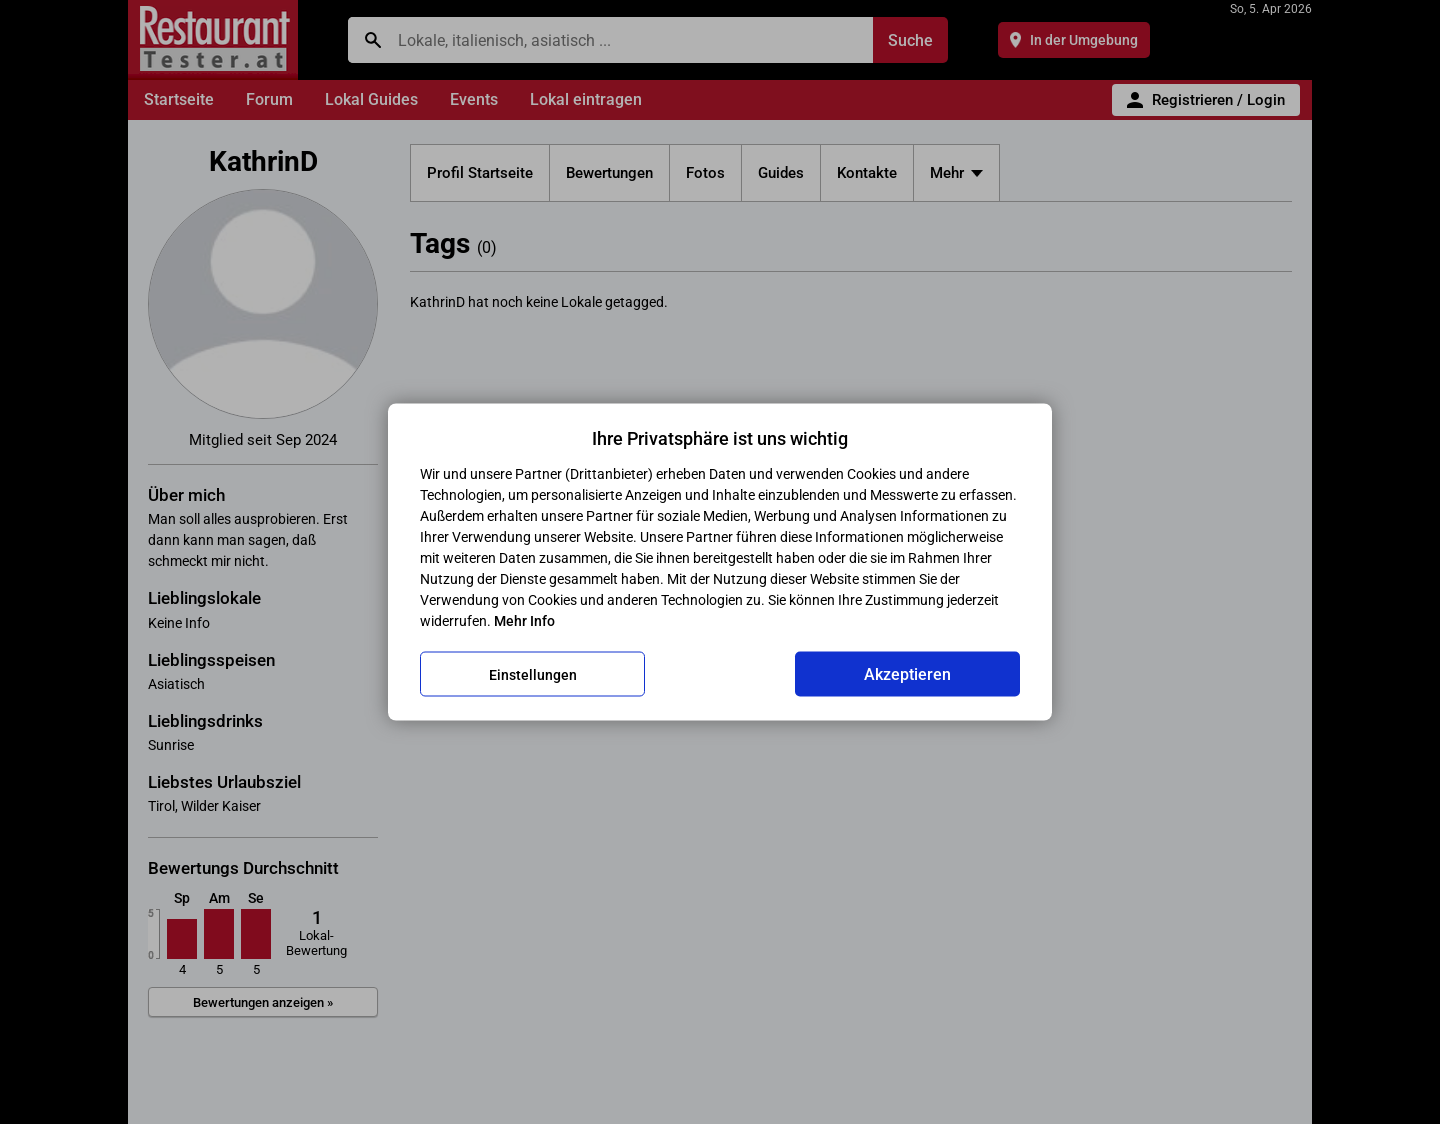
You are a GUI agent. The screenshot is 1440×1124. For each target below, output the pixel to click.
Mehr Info (524, 621)
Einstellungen (533, 674)
